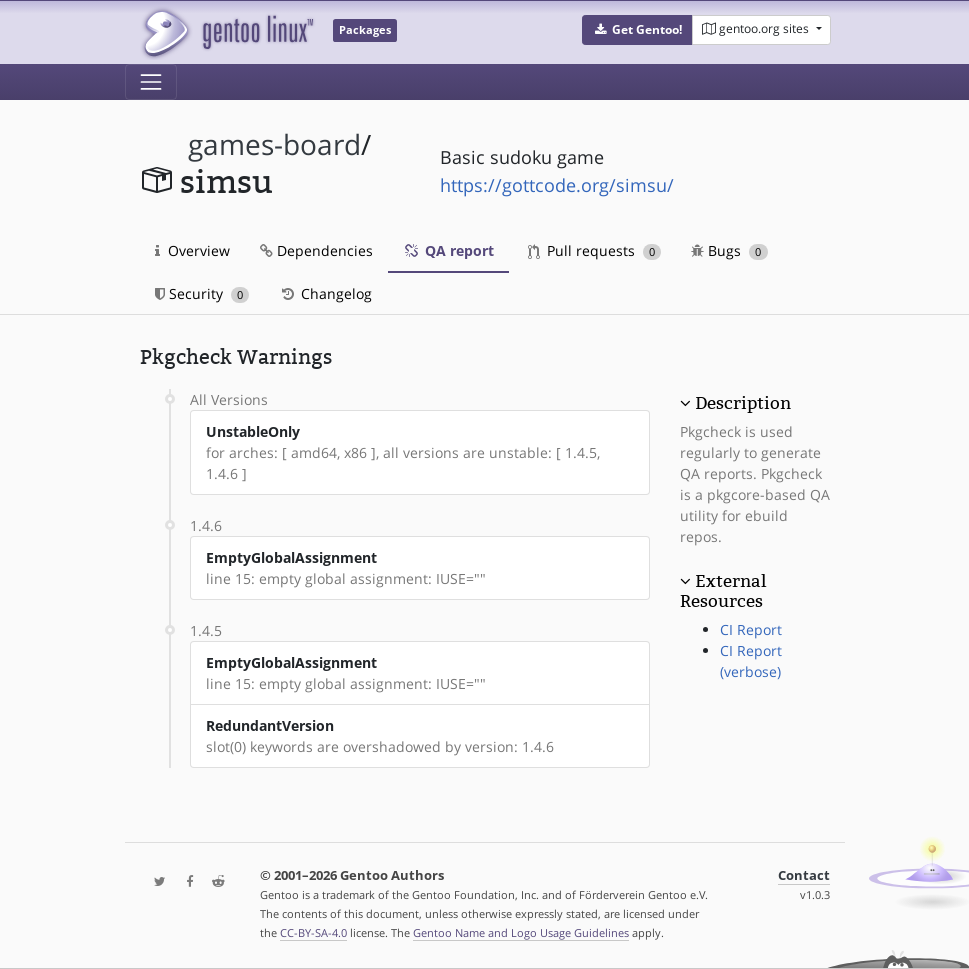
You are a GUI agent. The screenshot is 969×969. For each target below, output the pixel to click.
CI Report (751, 629)
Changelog (325, 293)
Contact (804, 875)
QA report (448, 250)
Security (202, 293)
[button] (637, 30)
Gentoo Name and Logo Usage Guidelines (521, 932)
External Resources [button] (723, 591)
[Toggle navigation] (151, 82)
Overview (192, 250)
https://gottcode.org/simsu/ (557, 185)
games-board (274, 144)
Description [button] (743, 403)
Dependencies (316, 250)
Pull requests (595, 250)
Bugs (729, 250)
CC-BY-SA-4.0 (313, 932)
